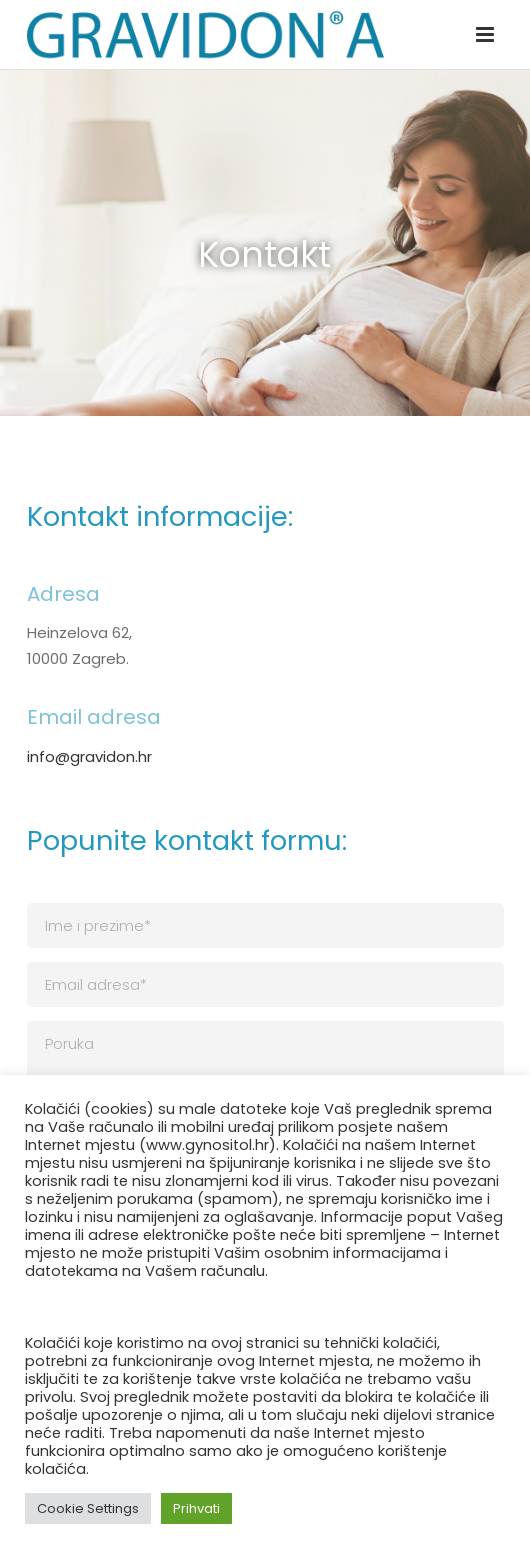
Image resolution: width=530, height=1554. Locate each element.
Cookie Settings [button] (88, 1508)
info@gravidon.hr (89, 756)
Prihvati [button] (196, 1508)
